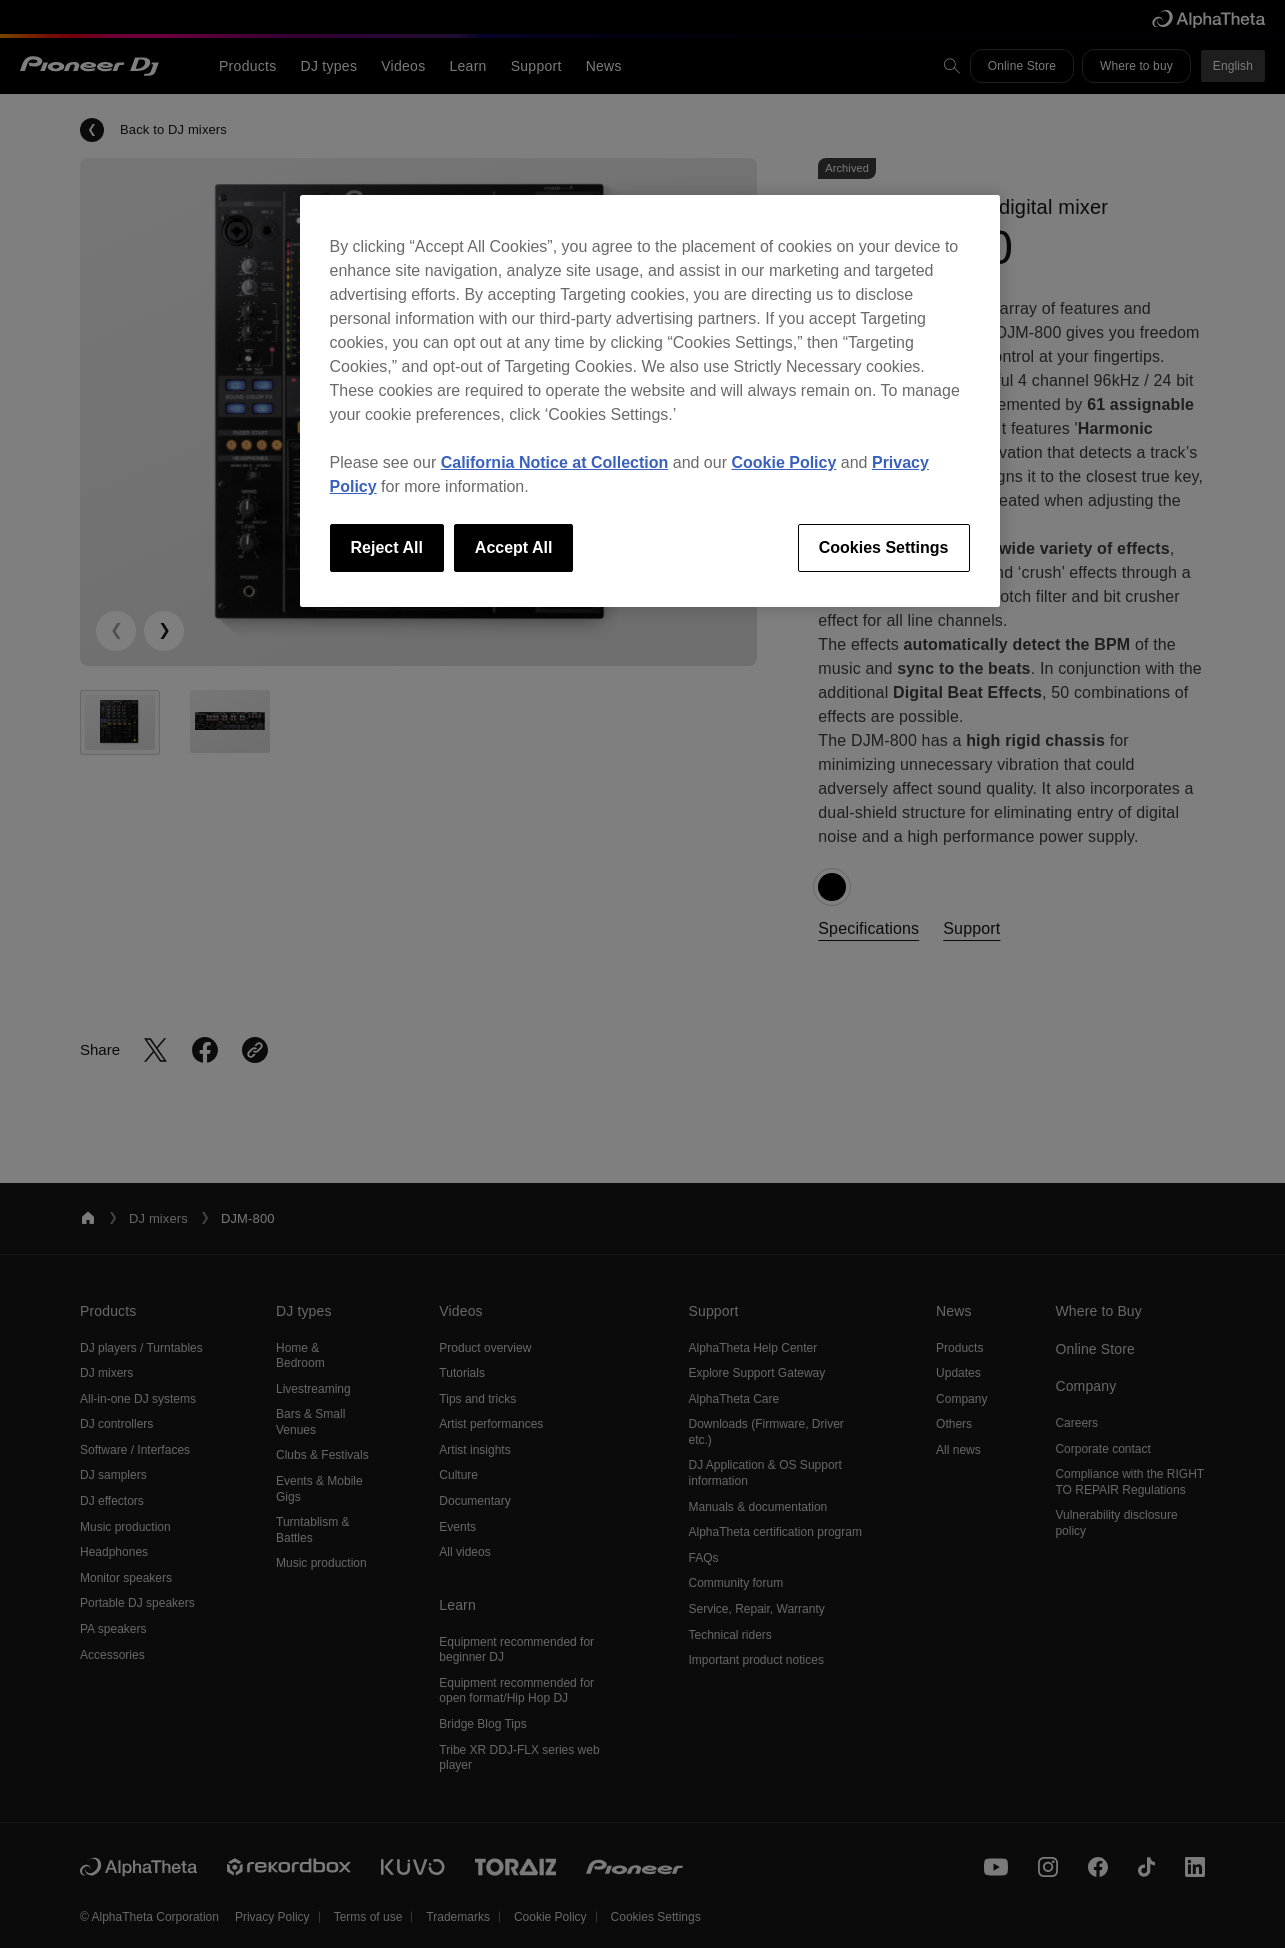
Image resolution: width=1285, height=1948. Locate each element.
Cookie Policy (783, 462)
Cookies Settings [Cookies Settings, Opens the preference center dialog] (884, 547)
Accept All (514, 547)
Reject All (387, 547)
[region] (650, 401)
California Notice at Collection (555, 462)
